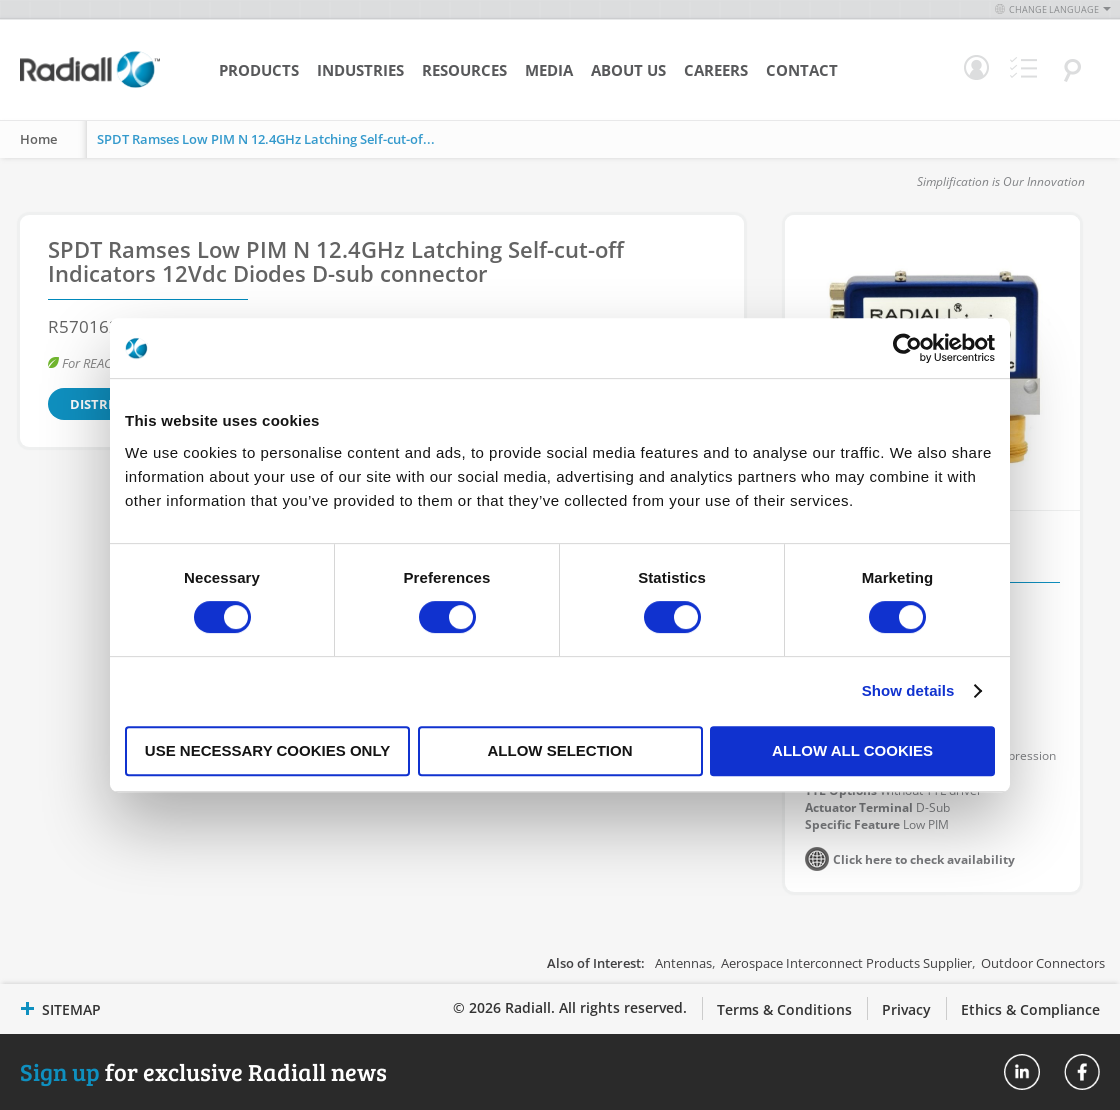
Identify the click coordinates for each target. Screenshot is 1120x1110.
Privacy (906, 1009)
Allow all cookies (852, 750)
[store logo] (90, 85)
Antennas (683, 963)
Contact (802, 70)
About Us (628, 70)
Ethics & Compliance (1030, 1009)
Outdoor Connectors (1043, 963)
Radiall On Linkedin (1022, 1072)
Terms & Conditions (784, 1009)
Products (259, 70)
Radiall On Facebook (1082, 1072)
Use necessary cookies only (267, 750)
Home (38, 139)
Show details (908, 690)
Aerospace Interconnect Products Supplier (846, 963)
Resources (464, 70)
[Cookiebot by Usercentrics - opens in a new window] (907, 348)
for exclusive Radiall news (203, 1071)
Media (549, 70)
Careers (716, 70)
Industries (360, 70)
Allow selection (560, 750)
